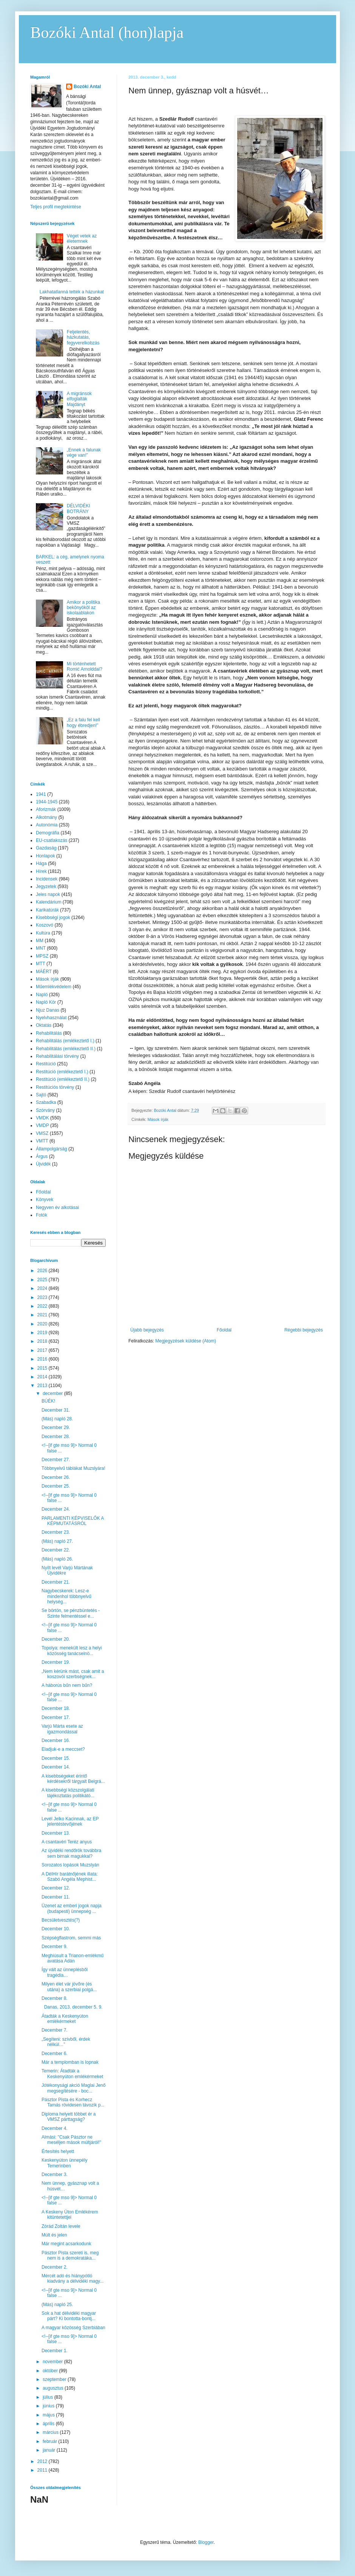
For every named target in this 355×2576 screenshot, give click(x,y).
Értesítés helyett (58, 2151)
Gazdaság (46, 848)
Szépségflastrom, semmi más (71, 1938)
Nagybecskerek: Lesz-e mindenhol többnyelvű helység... (66, 1596)
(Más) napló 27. (57, 1541)
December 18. (56, 1708)
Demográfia (47, 832)
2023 (43, 1297)
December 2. (55, 2267)
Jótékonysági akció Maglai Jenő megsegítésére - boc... (73, 2088)
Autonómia (46, 825)
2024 (43, 1288)
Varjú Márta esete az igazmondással (62, 1729)
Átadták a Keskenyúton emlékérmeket (65, 2018)
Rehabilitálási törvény (57, 1056)
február (50, 2441)
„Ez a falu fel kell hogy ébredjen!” (83, 722)
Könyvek (44, 1199)
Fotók (41, 1215)
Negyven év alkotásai (57, 1207)
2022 (43, 1306)
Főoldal (224, 1330)
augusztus (54, 2388)
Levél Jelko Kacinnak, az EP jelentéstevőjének (70, 1821)
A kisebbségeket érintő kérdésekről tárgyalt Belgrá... (73, 1778)
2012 (43, 2461)
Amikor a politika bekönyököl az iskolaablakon (83, 608)
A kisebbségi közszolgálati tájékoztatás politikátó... (68, 1792)
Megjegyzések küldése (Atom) (185, 1341)
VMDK (42, 1118)
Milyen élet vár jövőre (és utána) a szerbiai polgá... (69, 1986)
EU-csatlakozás (51, 840)
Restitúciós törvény (55, 1087)
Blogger (206, 2542)
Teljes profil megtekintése (55, 206)
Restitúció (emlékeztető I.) (62, 1071)
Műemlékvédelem (53, 986)
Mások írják (158, 1119)
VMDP (42, 1125)
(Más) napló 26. (57, 1559)
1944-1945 (46, 801)
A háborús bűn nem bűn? (67, 1685)
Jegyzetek (46, 886)
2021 (43, 1314)
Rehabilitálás (49, 1033)
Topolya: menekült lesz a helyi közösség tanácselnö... (72, 1650)
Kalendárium (48, 902)
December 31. (56, 1410)
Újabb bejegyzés (147, 1330)
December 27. (56, 1459)
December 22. (56, 1550)
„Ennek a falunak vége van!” (84, 452)
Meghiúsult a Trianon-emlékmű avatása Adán (72, 1958)
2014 (43, 1376)
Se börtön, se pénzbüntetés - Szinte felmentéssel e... (71, 1613)
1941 (41, 794)
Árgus (42, 1156)
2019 (43, 1332)
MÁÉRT (44, 971)
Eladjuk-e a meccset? (63, 1749)
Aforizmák (46, 809)
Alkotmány (46, 817)
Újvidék (43, 1164)
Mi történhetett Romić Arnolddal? (84, 666)
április (49, 2423)
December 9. (55, 1946)
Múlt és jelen (54, 2235)
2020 (43, 1324)
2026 (43, 1270)
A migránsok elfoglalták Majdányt (79, 399)
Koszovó (44, 925)
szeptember (55, 2379)
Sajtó (41, 1094)
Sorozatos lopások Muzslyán (70, 1865)
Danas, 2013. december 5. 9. (72, 2007)
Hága (41, 863)
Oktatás (43, 1025)
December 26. (56, 1477)
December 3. (55, 2174)
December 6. (55, 2053)
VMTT (42, 1141)
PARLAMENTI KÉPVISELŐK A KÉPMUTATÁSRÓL (73, 1521)
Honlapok (45, 856)
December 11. (56, 1897)
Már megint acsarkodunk (66, 2243)
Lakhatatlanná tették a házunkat (72, 291)
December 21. (56, 1582)
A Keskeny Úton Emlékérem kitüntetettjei (70, 2214)
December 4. (55, 2128)
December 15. (56, 1758)
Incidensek (46, 879)
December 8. (55, 1998)
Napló (42, 994)
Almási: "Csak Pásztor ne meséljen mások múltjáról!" (71, 2139)
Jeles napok (48, 894)
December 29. (56, 1427)
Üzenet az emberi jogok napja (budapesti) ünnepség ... (72, 1908)
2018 (43, 1341)
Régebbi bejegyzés (303, 1330)
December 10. (56, 1928)
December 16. (56, 1740)
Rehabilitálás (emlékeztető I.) (65, 1040)
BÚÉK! (48, 1401)
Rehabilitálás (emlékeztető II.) (66, 1048)
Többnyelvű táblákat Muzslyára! (73, 1468)
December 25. (56, 1486)
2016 (43, 1359)
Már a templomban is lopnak (70, 2062)
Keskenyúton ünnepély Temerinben (64, 2163)
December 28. (56, 1436)
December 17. (56, 1717)
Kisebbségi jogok (53, 917)
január (50, 2450)
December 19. (56, 1662)
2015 (43, 1368)
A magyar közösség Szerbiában (73, 2327)
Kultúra (43, 933)
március (51, 2432)
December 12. (56, 1888)
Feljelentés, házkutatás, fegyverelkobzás (83, 337)
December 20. (56, 1639)
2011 (43, 2470)
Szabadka (46, 1102)
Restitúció (46, 1063)
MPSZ (42, 956)
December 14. (56, 1767)
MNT (41, 948)
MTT (40, 963)
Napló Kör (46, 1002)
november (53, 2361)
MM (39, 940)
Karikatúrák (47, 910)
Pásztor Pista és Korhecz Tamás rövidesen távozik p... (73, 2102)
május (49, 2415)
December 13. (56, 1833)
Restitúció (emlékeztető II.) (63, 1079)
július (48, 2397)
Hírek (41, 871)
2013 (43, 1385)
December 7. (55, 2030)
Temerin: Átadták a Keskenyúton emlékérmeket (72, 2073)
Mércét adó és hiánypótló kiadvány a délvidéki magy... (72, 2278)
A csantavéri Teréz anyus (67, 1841)
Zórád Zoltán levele (61, 2226)
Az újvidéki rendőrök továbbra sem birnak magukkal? (71, 1853)
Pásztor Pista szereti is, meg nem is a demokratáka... (70, 2255)
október (51, 2370)
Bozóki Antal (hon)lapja (107, 32)
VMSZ (42, 1133)
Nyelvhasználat (51, 1017)
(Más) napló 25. (57, 2304)
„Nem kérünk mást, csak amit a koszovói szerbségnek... (73, 1674)
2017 (43, 1350)
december (53, 1393)
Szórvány (45, 1110)
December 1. (55, 2350)
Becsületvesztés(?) (61, 1920)
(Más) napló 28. (57, 1418)
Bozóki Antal (87, 86)
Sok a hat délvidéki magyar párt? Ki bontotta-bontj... (69, 2316)
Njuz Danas (47, 1010)
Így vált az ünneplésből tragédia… (65, 1972)
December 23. (56, 1532)
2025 (43, 1279)
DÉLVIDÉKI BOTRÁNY (78, 508)
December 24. (56, 1509)
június (49, 2406)
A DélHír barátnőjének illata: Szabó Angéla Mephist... (70, 1876)
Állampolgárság (51, 1149)
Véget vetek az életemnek (82, 238)
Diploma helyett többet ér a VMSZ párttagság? (69, 2116)
